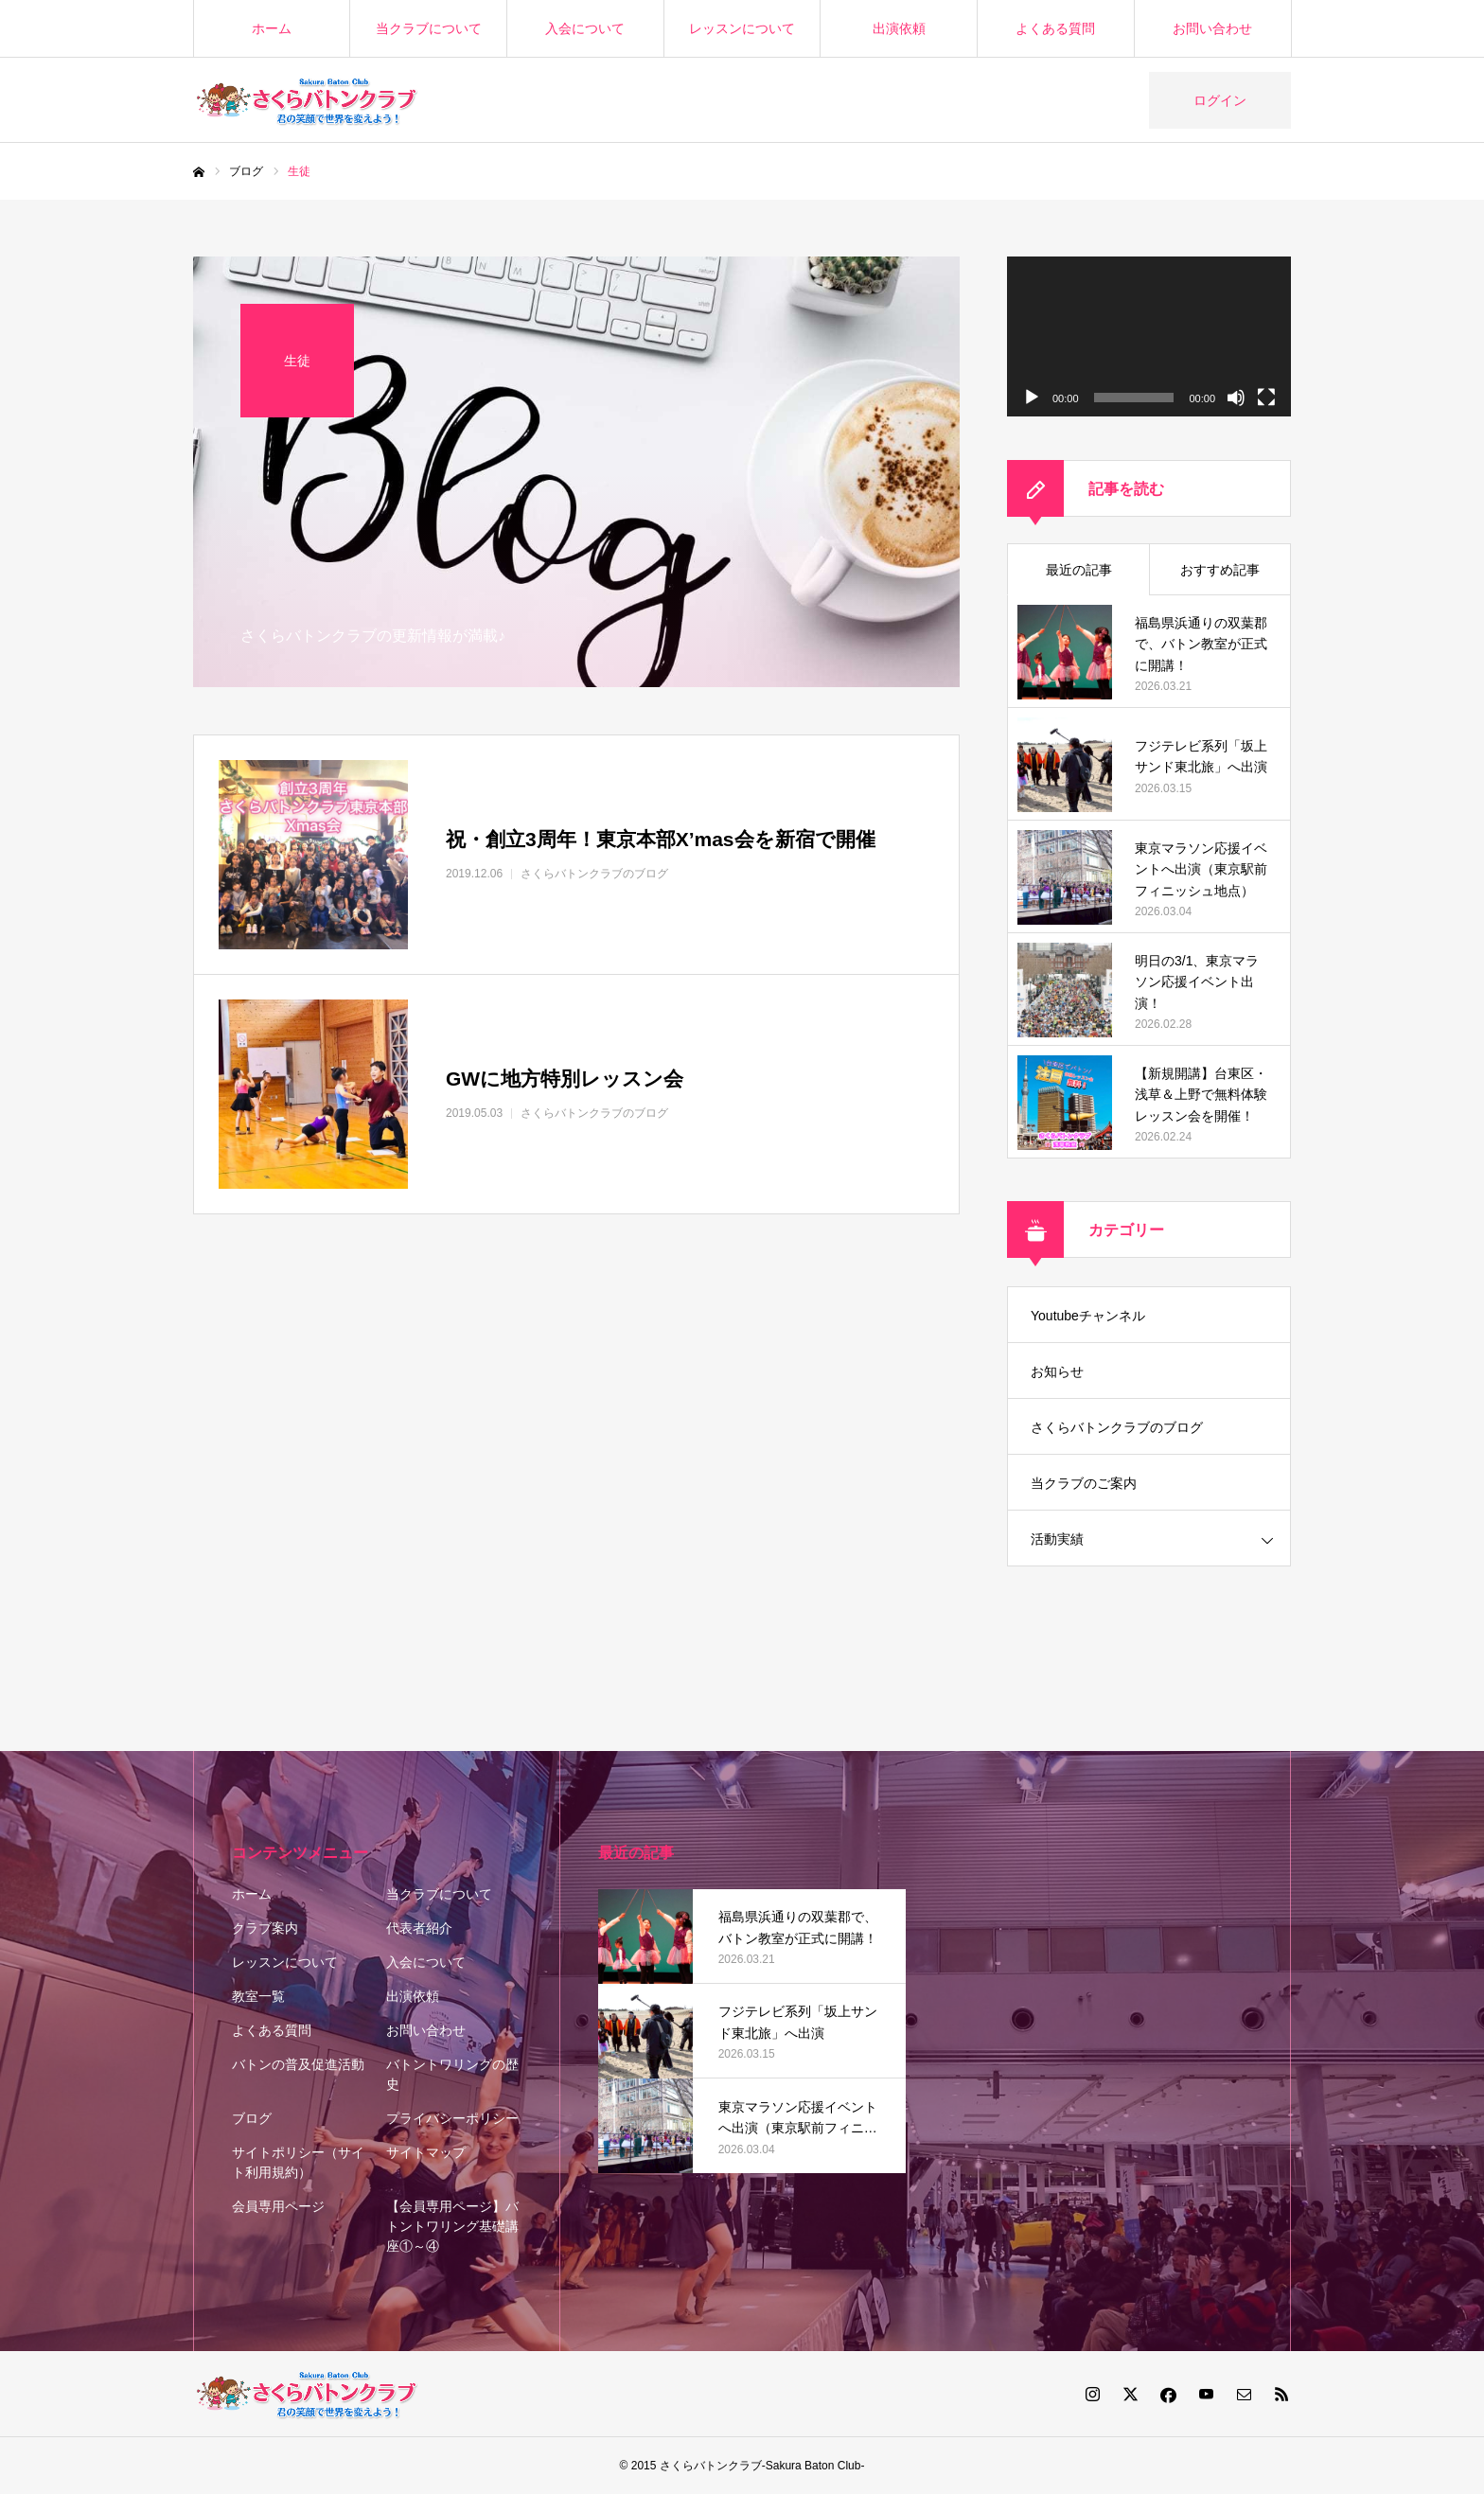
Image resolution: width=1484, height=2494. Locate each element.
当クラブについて (429, 28)
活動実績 (1057, 1539)
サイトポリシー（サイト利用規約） (298, 2162)
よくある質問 (1055, 28)
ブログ (252, 2118)
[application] (1149, 336)
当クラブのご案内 (1084, 1483)
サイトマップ (426, 2152)
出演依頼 (899, 28)
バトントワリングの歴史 (452, 2074)
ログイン (1219, 100)
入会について (585, 28)
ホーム (272, 28)
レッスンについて (742, 28)
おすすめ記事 (1220, 569)
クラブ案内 (265, 1928)
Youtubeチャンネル (1088, 1315)
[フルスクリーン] (1266, 397)
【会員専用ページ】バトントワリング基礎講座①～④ (452, 2226)
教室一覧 (258, 1996)
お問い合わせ (1212, 28)
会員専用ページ (278, 2206)
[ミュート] (1236, 397)
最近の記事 (1079, 569)
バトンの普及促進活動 (298, 2064)
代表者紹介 (419, 1928)
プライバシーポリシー (452, 2118)
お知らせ (1057, 1371)
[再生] (1031, 397)
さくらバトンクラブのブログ (1117, 1427)
